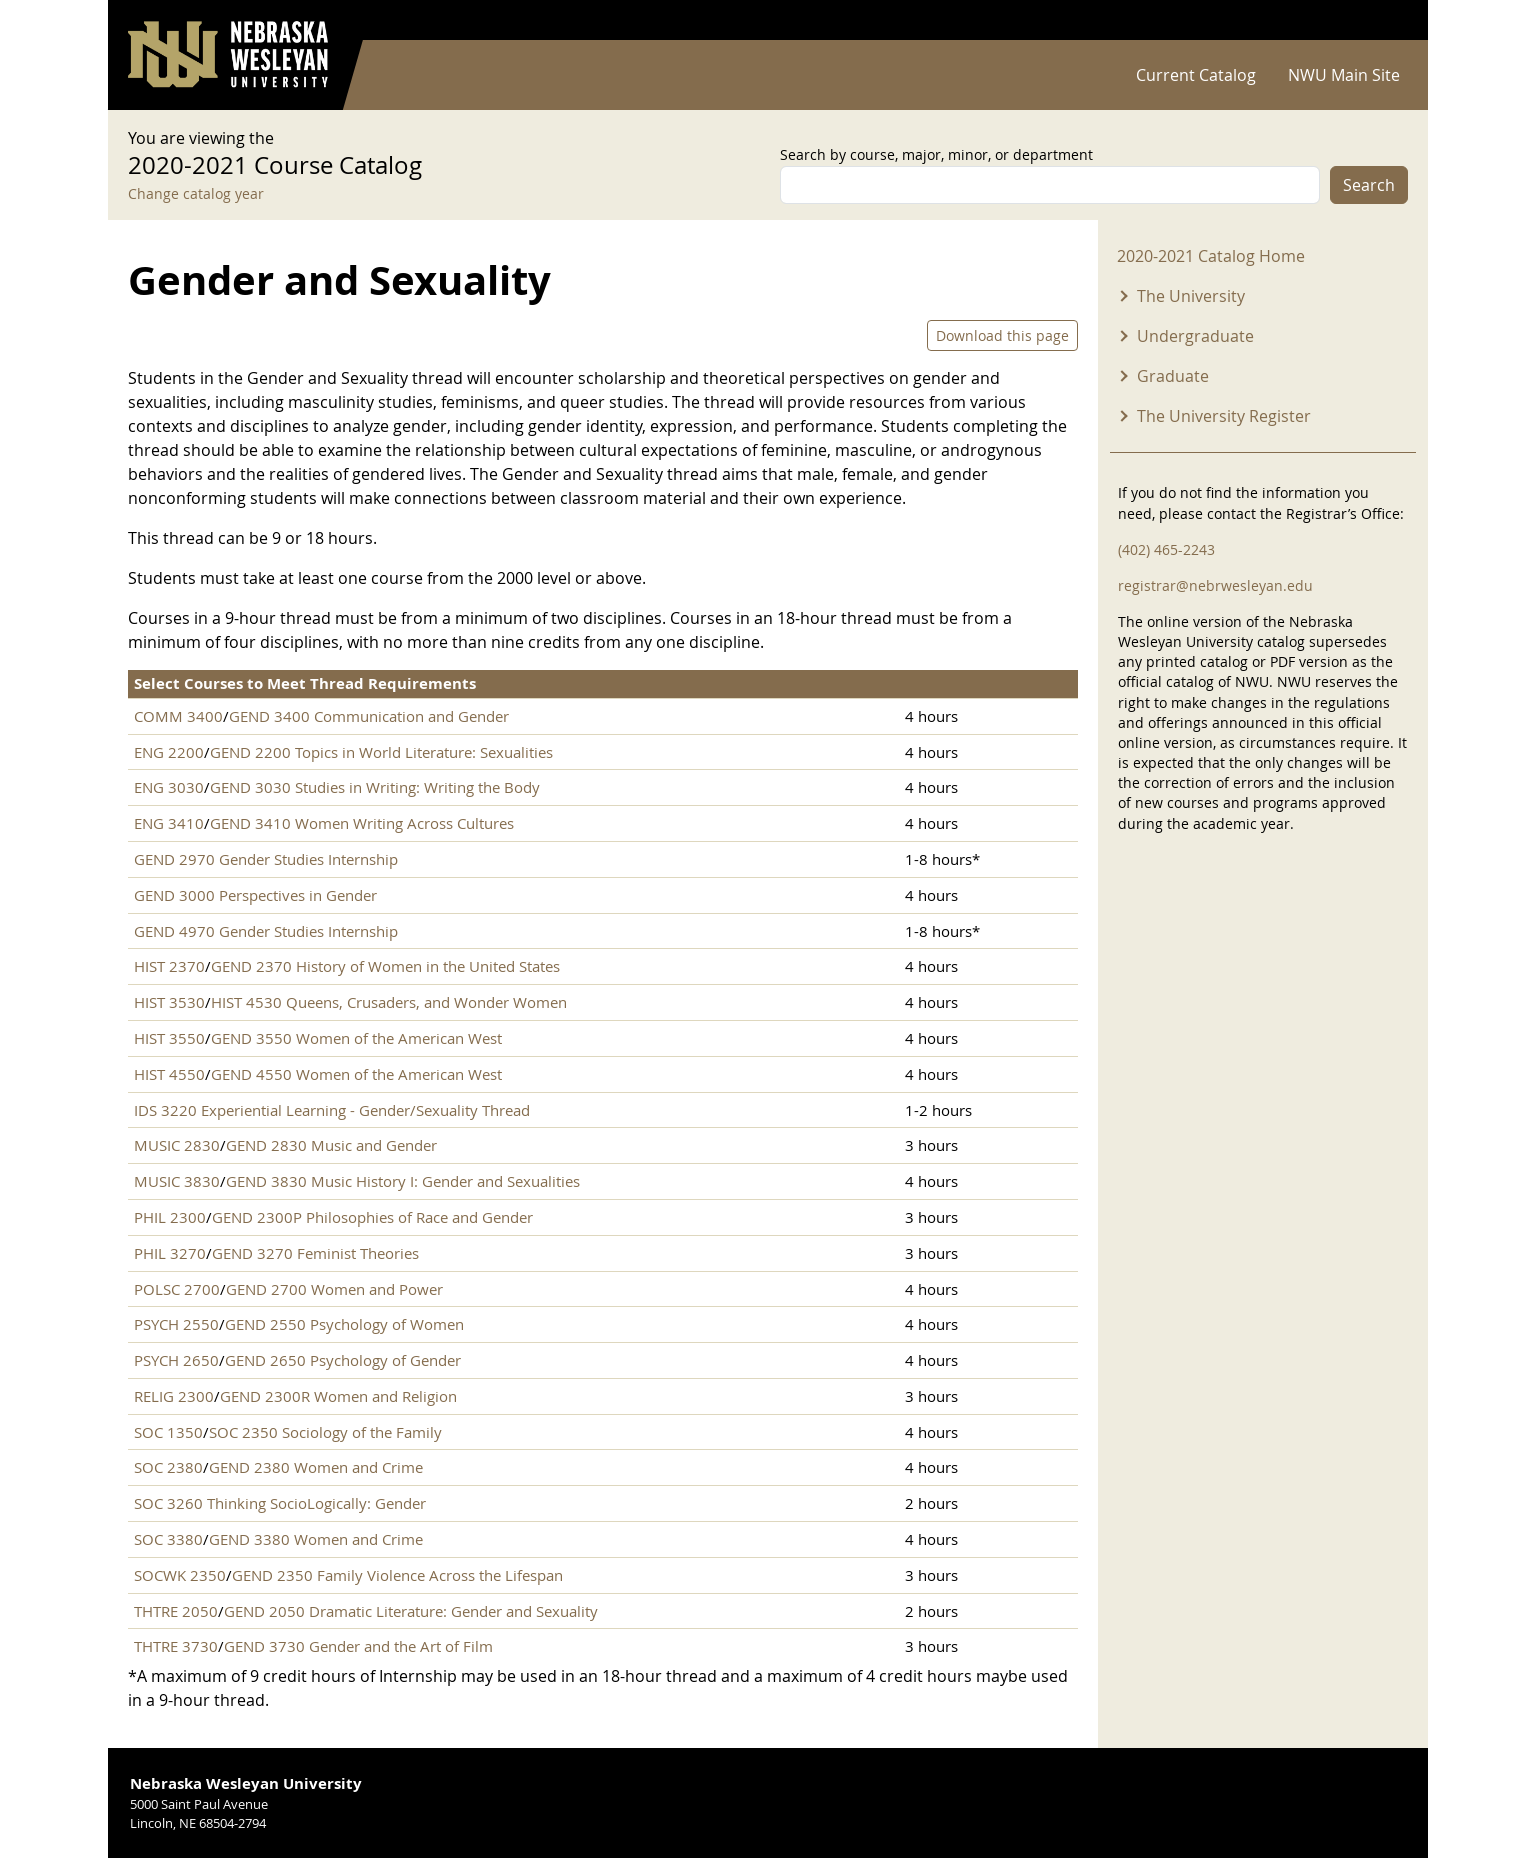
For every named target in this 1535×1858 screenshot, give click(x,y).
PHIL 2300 (170, 1217)
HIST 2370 (169, 966)
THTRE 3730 (176, 1646)
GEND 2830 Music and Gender (331, 1145)
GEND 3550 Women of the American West (356, 1038)
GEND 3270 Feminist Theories (315, 1253)
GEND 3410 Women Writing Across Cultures (362, 823)
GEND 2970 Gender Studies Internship (266, 859)
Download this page (1002, 335)
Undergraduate (1195, 336)
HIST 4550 (169, 1074)
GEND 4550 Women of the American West (356, 1074)
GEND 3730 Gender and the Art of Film (358, 1646)
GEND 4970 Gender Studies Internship (266, 931)
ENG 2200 (169, 752)
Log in (1382, 20)
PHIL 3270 (170, 1253)
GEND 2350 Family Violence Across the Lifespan (397, 1575)
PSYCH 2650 (176, 1360)
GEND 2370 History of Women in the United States (385, 966)
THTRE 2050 (176, 1611)
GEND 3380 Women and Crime (316, 1539)
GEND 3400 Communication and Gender (369, 716)
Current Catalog (1196, 75)
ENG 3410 (169, 823)
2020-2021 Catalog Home (1211, 256)
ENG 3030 (169, 787)
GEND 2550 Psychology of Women (344, 1324)
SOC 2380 (168, 1467)
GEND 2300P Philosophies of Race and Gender (372, 1217)
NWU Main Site (1344, 75)
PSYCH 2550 (176, 1324)
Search (1369, 185)
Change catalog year (196, 193)
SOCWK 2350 (180, 1575)
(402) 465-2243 (1166, 549)
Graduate (1173, 376)
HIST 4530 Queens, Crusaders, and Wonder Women (389, 1002)
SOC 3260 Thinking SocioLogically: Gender (280, 1503)
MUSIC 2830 (177, 1145)
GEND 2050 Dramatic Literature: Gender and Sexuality (411, 1611)
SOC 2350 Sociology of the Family (325, 1432)
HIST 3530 (169, 1002)
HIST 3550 (169, 1038)
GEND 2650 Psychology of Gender (343, 1360)
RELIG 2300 (174, 1396)
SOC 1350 (168, 1432)
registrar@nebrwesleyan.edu (1215, 585)
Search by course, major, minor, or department (936, 154)
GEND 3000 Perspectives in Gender (255, 895)
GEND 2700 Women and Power (334, 1289)
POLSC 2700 (177, 1289)
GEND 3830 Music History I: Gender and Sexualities (403, 1181)
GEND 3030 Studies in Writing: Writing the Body (375, 787)
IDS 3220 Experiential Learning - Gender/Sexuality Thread (332, 1110)
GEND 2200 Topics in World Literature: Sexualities (381, 752)
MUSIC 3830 (177, 1181)
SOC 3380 (168, 1539)
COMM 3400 (178, 716)
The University (1191, 296)
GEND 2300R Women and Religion (338, 1396)
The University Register (1224, 416)
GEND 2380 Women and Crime (316, 1467)
